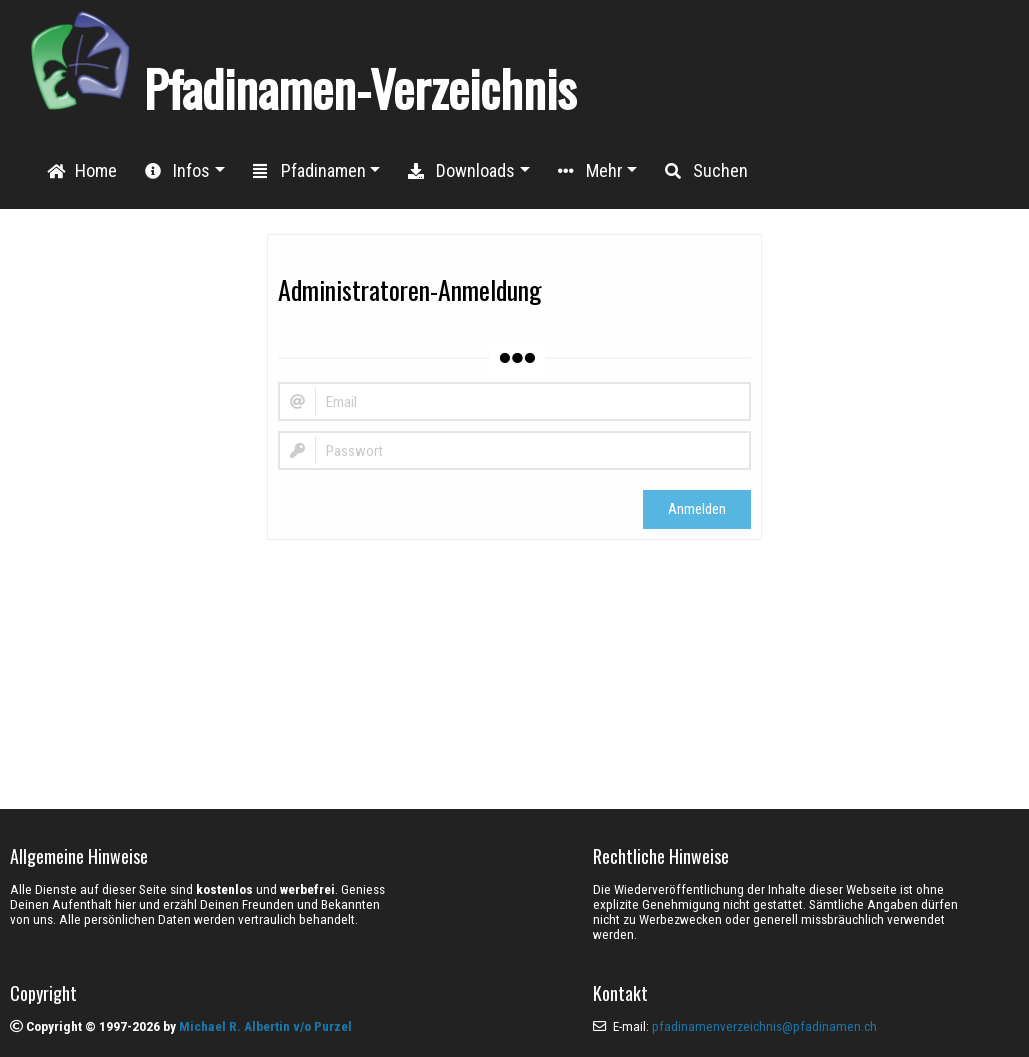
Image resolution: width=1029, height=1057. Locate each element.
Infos (177, 170)
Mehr (590, 170)
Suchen (706, 170)
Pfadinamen (309, 170)
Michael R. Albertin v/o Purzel (265, 1026)
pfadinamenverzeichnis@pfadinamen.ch (764, 1026)
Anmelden (697, 509)
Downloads (461, 170)
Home (82, 170)
